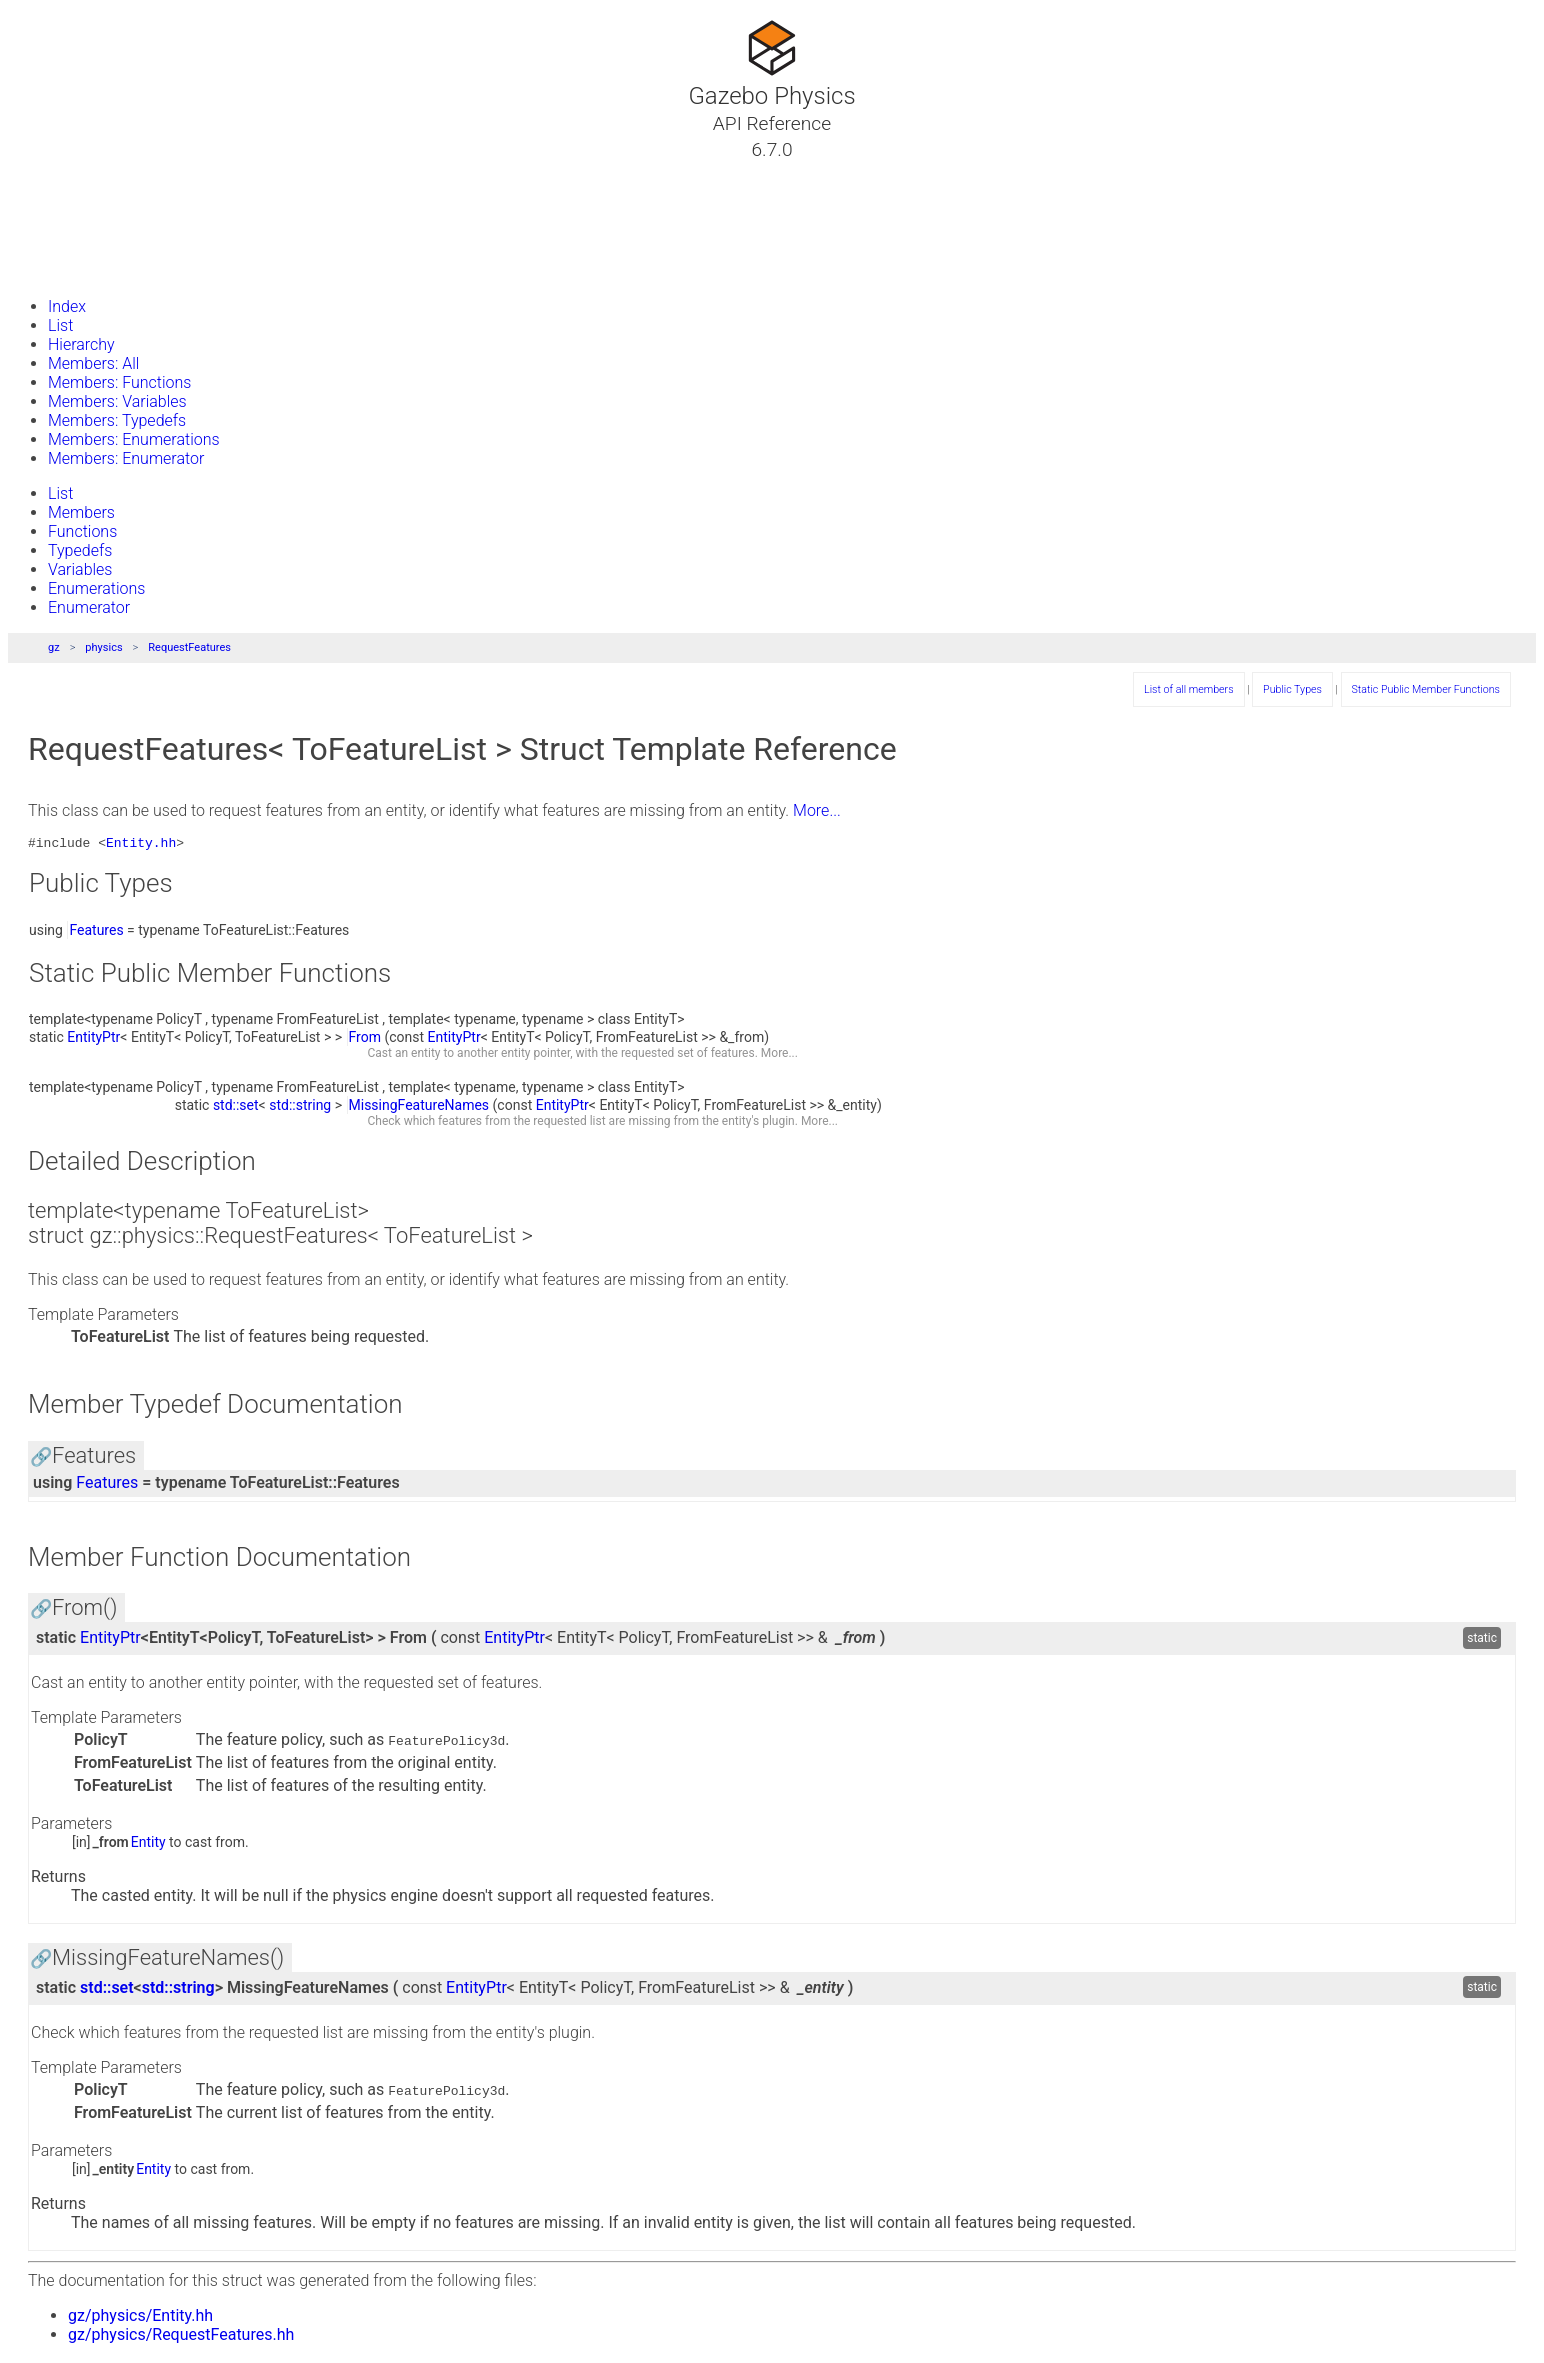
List (60, 325)
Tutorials (67, 173)
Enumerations (96, 588)
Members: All (93, 363)
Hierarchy (81, 344)
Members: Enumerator (126, 458)
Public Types (1292, 689)
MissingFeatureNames (419, 1108)
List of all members (1188, 689)
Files (53, 245)
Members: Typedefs (117, 420)
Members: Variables (117, 401)
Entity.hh (141, 845)
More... (817, 810)
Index (67, 306)
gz (54, 647)
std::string (300, 1108)
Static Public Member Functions (1426, 689)
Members (81, 512)
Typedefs (80, 550)
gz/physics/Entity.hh (140, 2318)
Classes (64, 197)
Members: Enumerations (134, 439)
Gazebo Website (94, 269)
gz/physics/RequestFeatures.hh (181, 2337)
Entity (148, 1845)
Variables (80, 569)
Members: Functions (119, 382)
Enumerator (89, 607)
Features (96, 933)
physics (103, 647)
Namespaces (83, 221)
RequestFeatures (189, 647)
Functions (82, 531)
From (365, 1040)
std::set (236, 1108)
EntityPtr (93, 1040)
